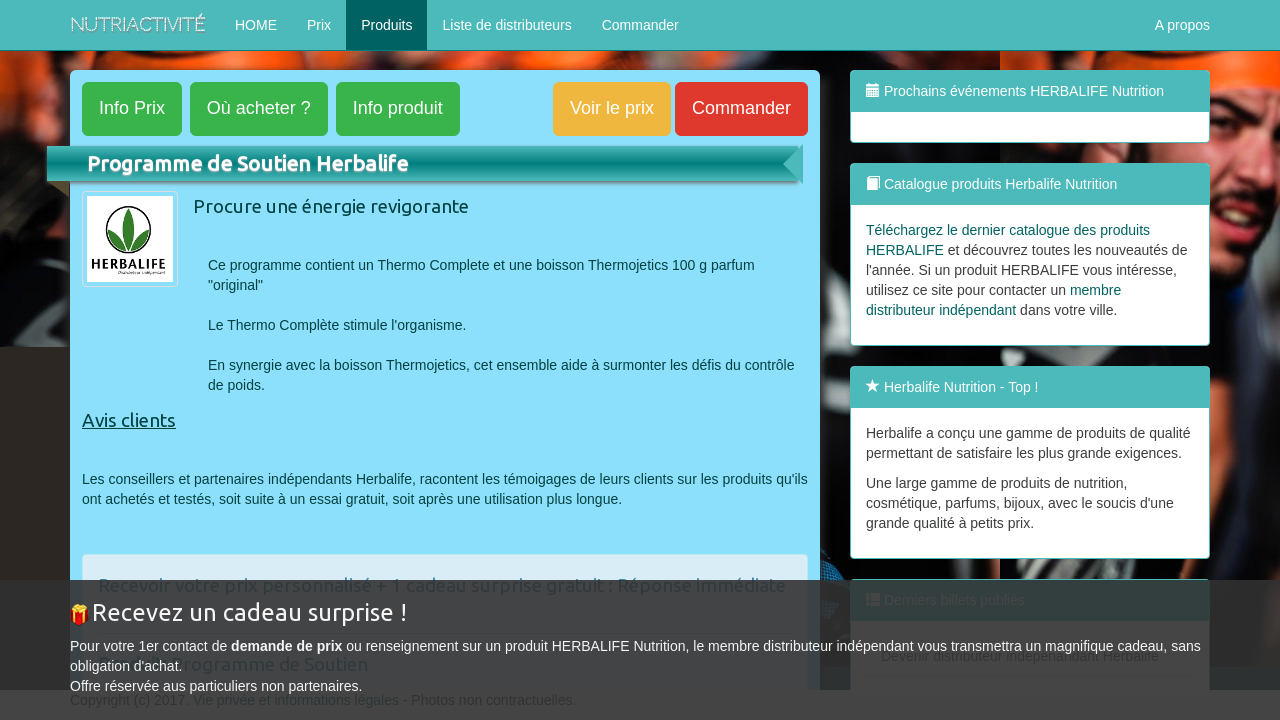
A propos (1182, 25)
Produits (386, 25)
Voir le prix (612, 108)
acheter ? (259, 108)
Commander (640, 25)
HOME (256, 25)
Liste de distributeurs (506, 25)
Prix (319, 25)
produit (398, 108)
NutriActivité (137, 24)
